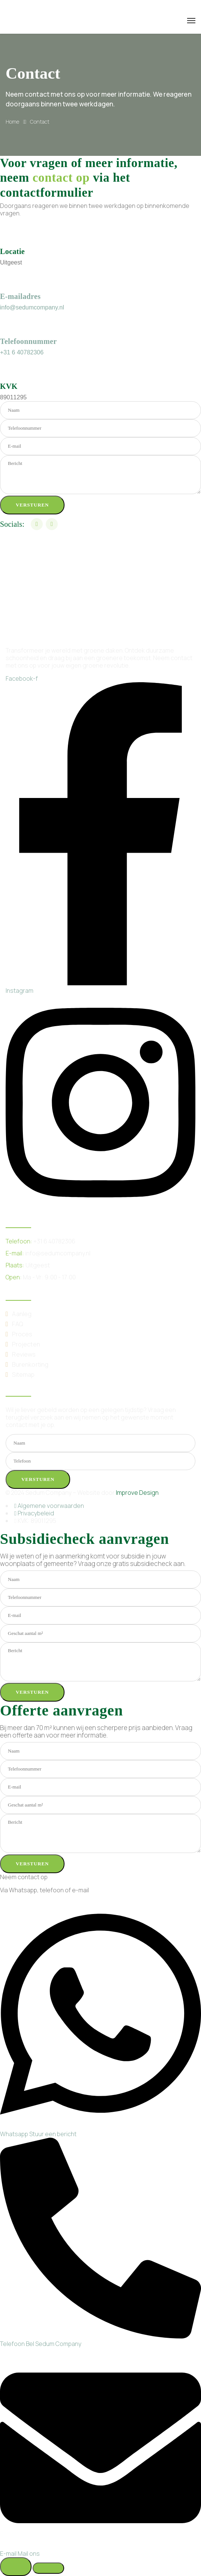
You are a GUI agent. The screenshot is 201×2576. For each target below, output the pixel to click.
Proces (22, 1334)
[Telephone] (100, 2340)
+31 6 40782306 (22, 352)
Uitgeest (38, 1265)
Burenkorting (30, 1364)
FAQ (17, 1324)
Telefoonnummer (28, 341)
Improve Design (137, 1492)
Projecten (26, 1344)
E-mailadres (20, 296)
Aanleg (22, 1314)
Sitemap (23, 1374)
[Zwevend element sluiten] (48, 2568)
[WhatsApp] (100, 2130)
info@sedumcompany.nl (32, 307)
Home (12, 121)
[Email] (100, 2550)
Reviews (24, 1354)
